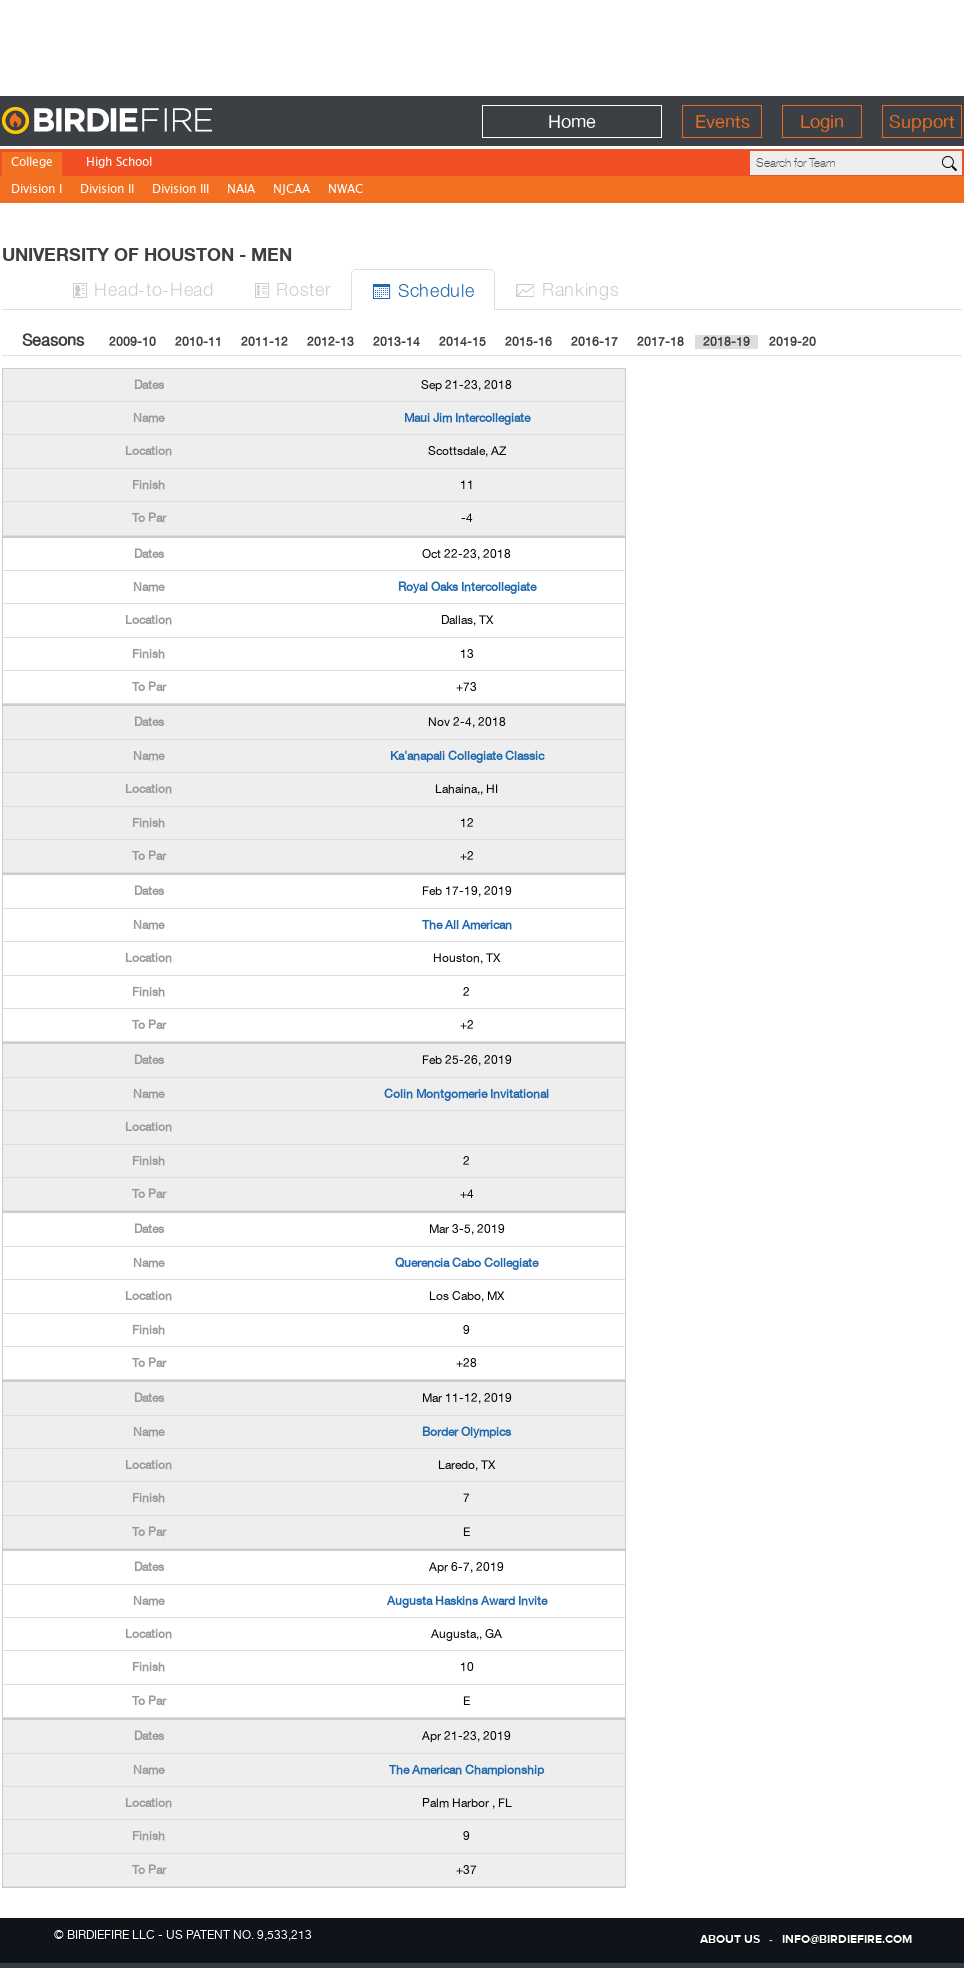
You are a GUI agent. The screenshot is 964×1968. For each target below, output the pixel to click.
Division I (36, 190)
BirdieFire (147, 121)
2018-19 (726, 342)
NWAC (345, 190)
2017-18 (660, 342)
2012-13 (330, 342)
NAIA (241, 190)
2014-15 (462, 342)
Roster (293, 288)
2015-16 (528, 342)
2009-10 (132, 342)
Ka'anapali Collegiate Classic (467, 756)
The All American (467, 925)
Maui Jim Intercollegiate (467, 418)
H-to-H (143, 288)
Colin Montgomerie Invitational (466, 1094)
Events (722, 121)
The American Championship (466, 1770)
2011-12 (264, 342)
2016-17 (594, 342)
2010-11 (198, 342)
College (32, 163)
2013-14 (396, 342)
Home (572, 121)
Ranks (567, 288)
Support (922, 121)
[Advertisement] (482, 45)
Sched (423, 289)
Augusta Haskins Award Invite (467, 1601)
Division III (180, 190)
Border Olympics (466, 1432)
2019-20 (792, 342)
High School (119, 163)
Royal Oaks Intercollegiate (467, 587)
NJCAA (291, 190)
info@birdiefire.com (847, 1940)
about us (730, 1940)
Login (822, 121)
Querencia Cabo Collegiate (466, 1263)
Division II (107, 190)
